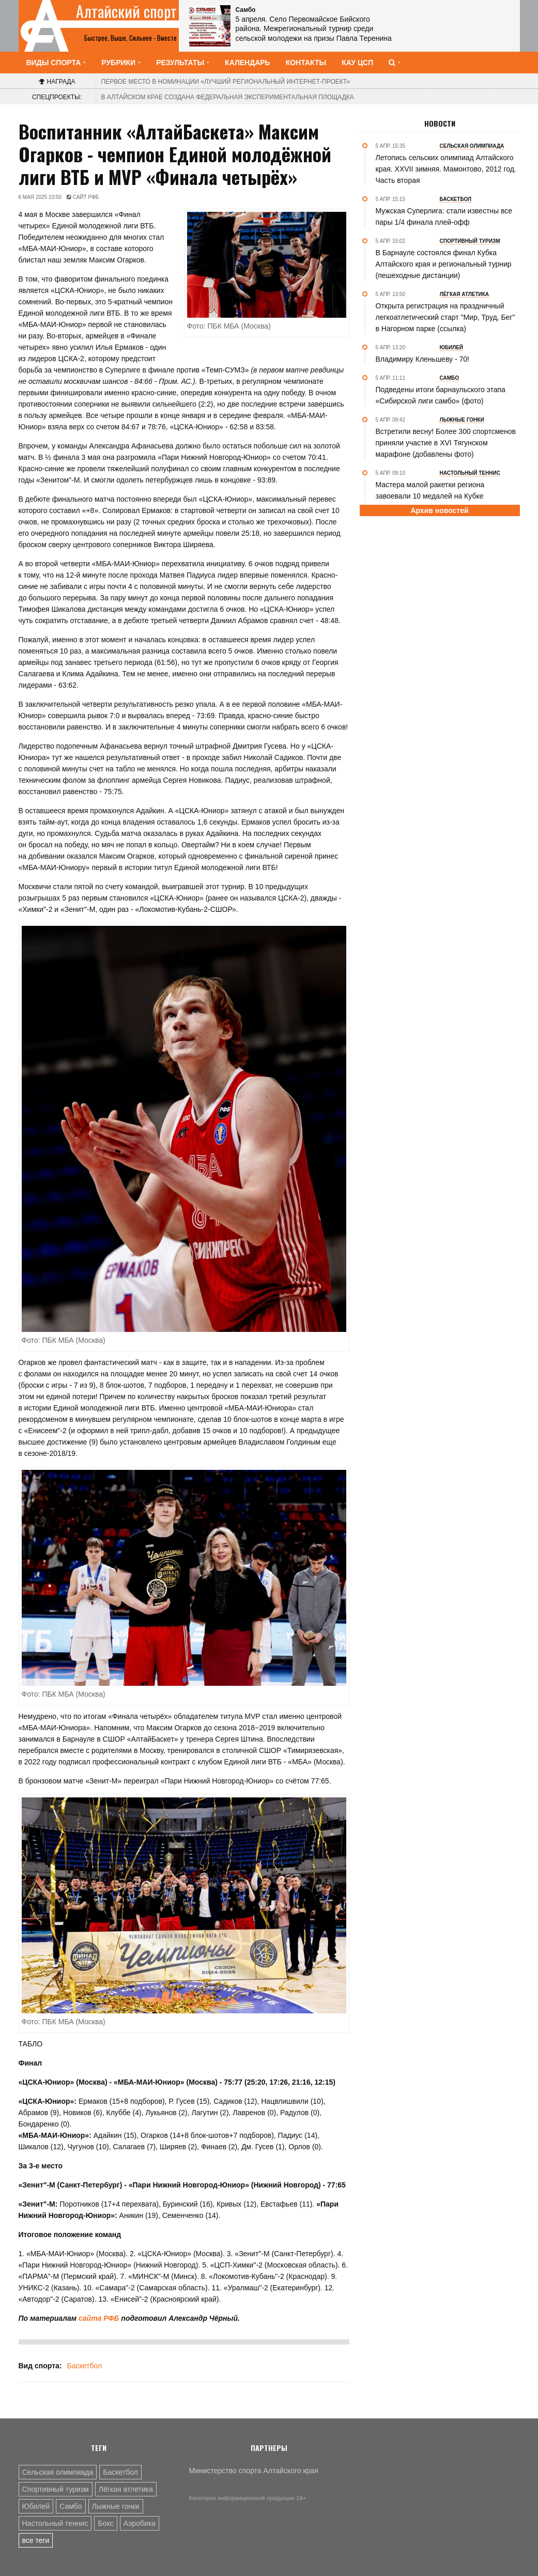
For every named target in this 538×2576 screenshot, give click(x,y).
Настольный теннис (55, 2523)
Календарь (247, 62)
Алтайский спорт (126, 11)
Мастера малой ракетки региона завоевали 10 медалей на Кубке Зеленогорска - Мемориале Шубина (436, 495)
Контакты (306, 62)
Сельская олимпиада (58, 2472)
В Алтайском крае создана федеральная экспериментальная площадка (227, 97)
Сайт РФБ (86, 197)
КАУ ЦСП (357, 62)
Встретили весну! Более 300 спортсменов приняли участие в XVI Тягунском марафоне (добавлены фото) (446, 442)
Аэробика (140, 2523)
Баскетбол (84, 2366)
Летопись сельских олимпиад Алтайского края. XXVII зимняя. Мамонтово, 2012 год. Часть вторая (446, 168)
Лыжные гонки (116, 2506)
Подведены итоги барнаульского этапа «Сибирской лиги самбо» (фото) (440, 395)
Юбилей (36, 2506)
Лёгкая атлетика (126, 2489)
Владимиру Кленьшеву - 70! (422, 359)
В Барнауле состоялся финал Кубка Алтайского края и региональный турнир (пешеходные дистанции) (444, 264)
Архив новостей (439, 510)
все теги (36, 2540)
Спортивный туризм (55, 2489)
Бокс (105, 2523)
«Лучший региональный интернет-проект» (225, 81)
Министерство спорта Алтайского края (253, 2470)
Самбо (70, 2506)
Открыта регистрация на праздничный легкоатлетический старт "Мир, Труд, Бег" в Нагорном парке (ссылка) (445, 317)
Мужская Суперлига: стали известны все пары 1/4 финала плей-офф (444, 216)
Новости (439, 123)
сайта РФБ (97, 2318)
